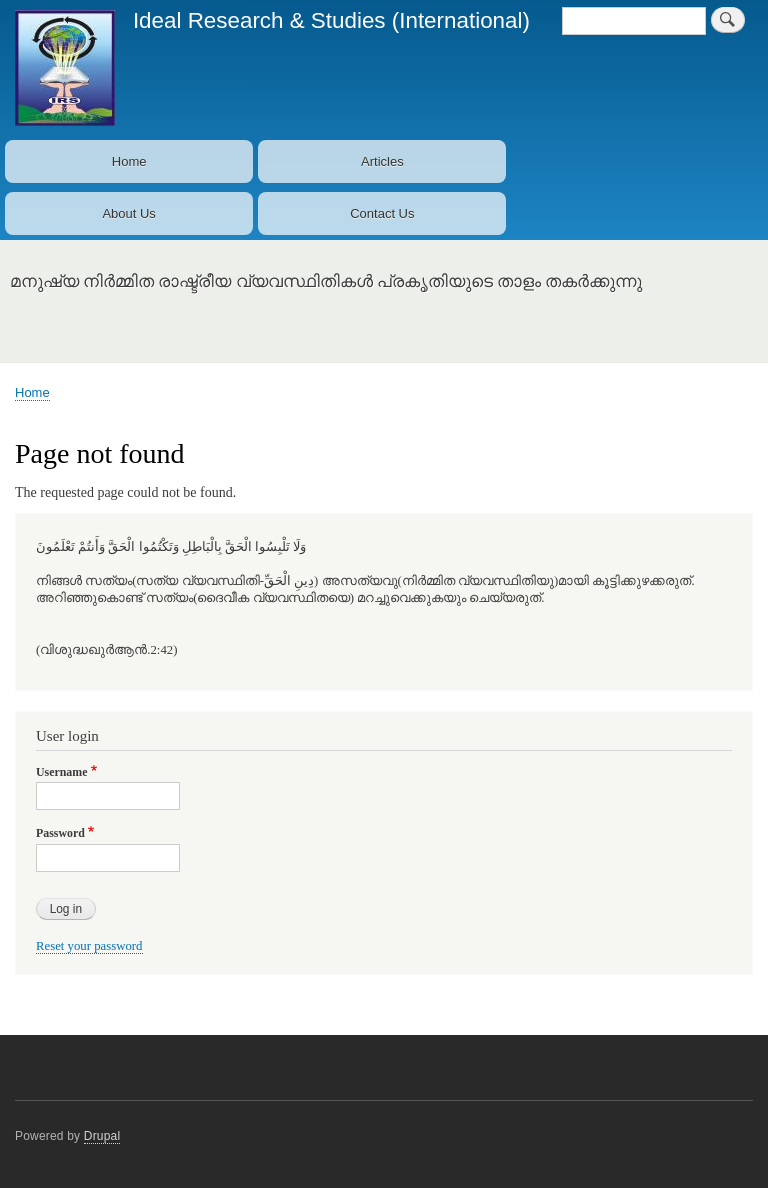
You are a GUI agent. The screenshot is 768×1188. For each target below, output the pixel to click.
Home (129, 161)
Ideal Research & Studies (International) (331, 20)
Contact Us (382, 213)
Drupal (102, 1136)
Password (60, 833)
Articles (382, 161)
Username (61, 772)
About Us (128, 213)
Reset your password (89, 946)
